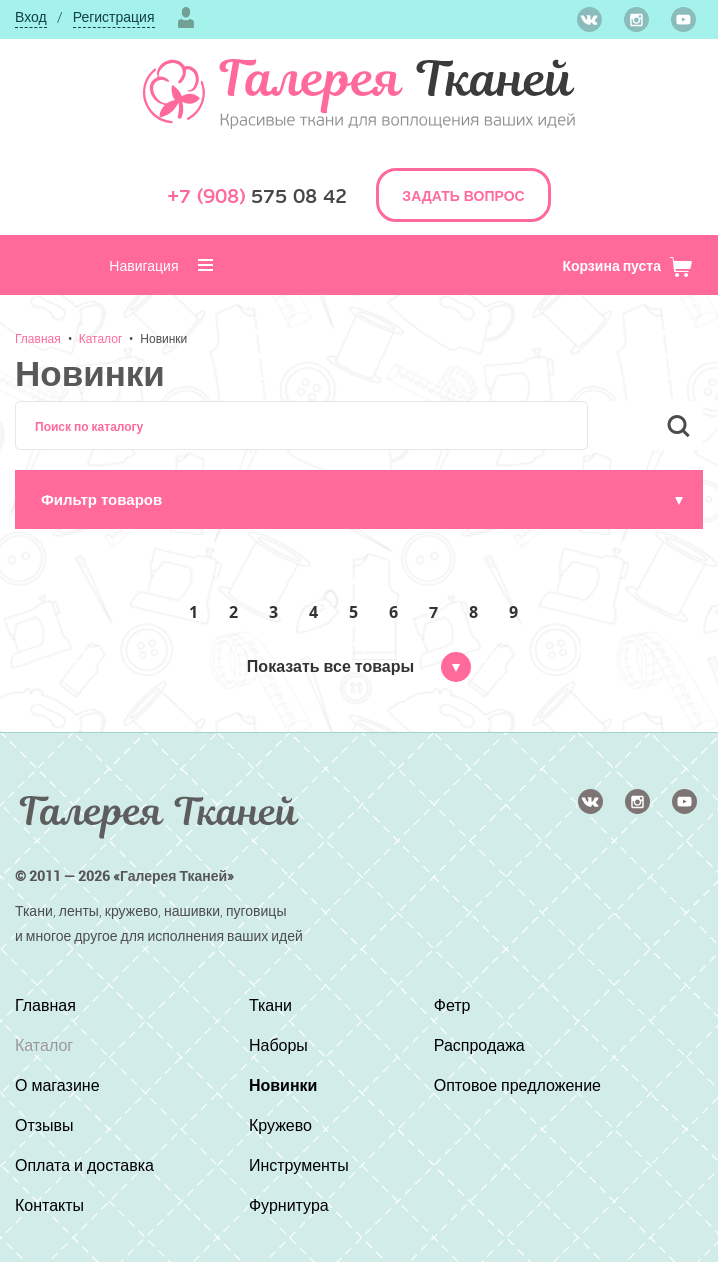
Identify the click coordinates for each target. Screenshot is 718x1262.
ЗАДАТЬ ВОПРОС (463, 195)
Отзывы (44, 1125)
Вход (31, 16)
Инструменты (299, 1165)
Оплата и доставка (84, 1165)
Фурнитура (289, 1205)
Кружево (280, 1125)
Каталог (101, 338)
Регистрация (114, 16)
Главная (38, 338)
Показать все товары (359, 666)
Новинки (163, 338)
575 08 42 (257, 196)
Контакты (49, 1205)
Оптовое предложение (517, 1085)
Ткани (270, 1005)
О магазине (57, 1085)
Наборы (278, 1045)
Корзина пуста (627, 265)
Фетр (452, 1005)
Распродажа (479, 1045)
